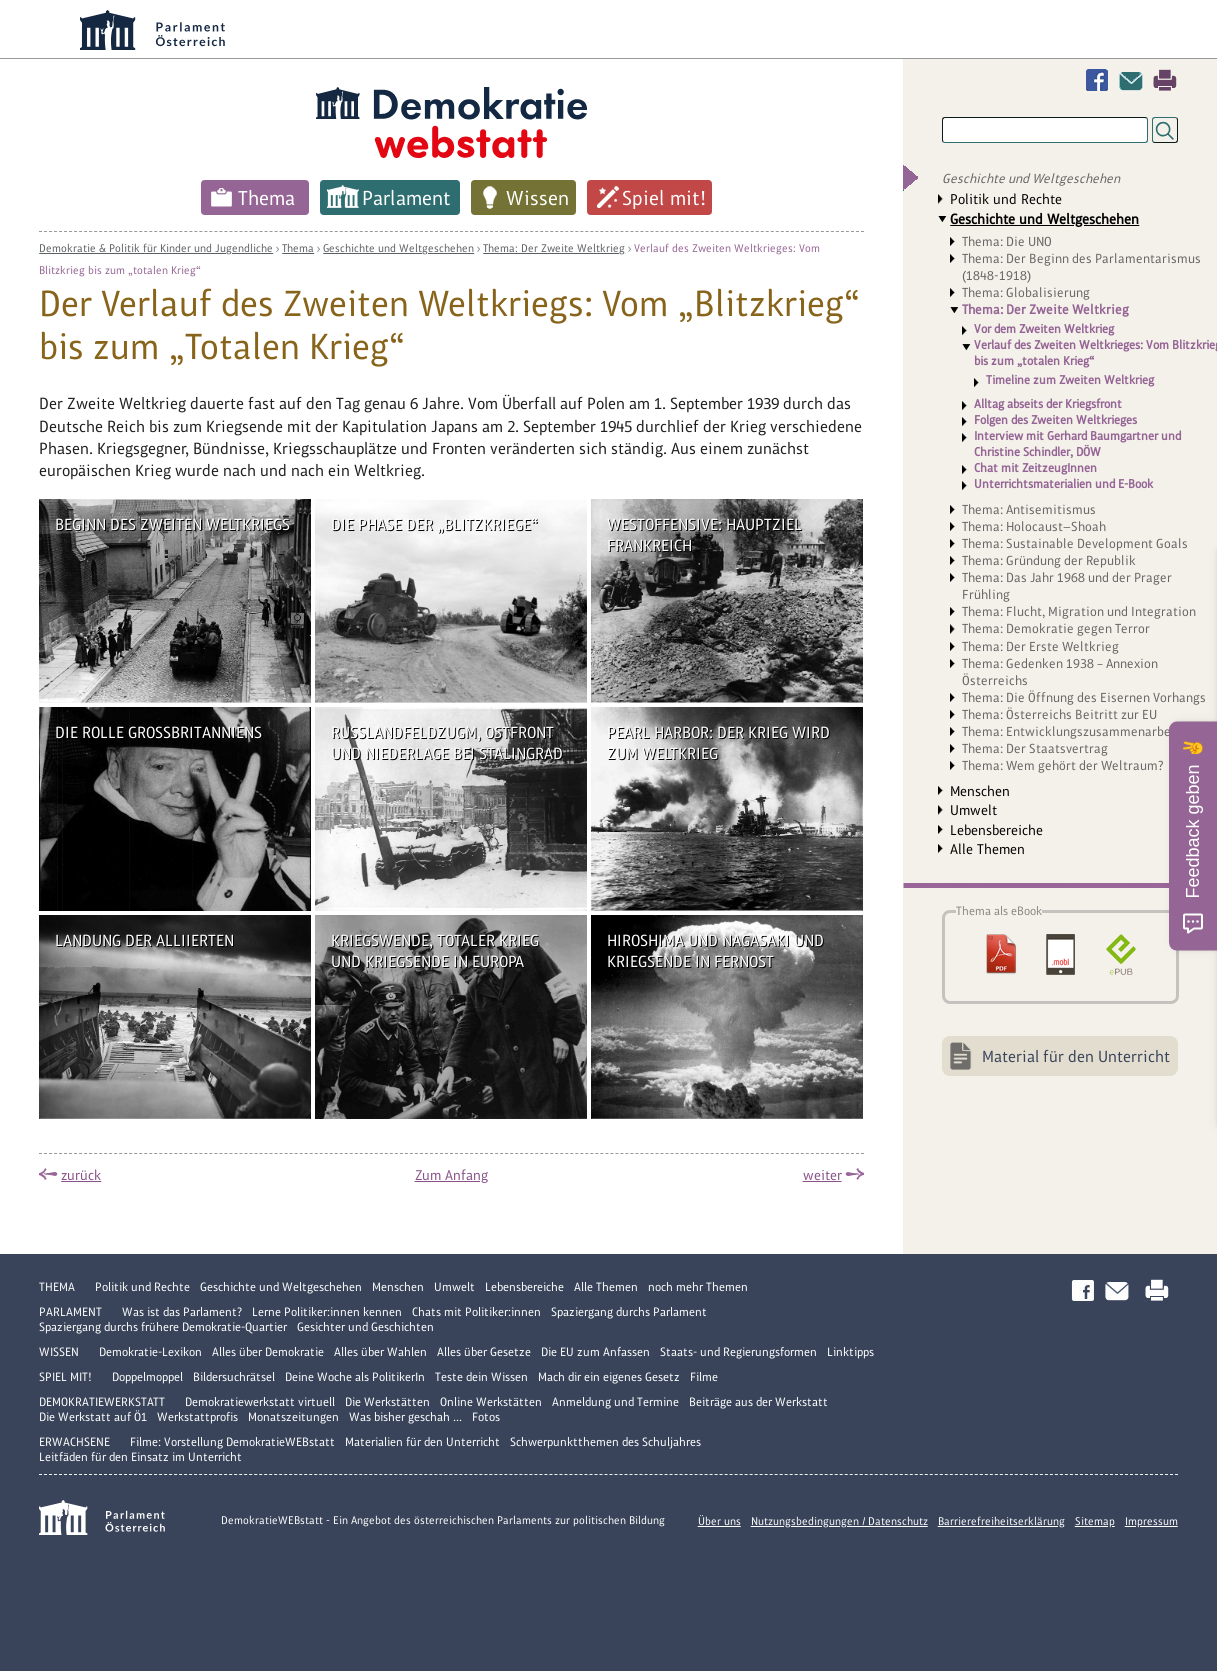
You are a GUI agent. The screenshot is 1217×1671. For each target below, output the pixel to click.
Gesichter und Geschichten (365, 1327)
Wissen (537, 198)
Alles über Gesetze (484, 1352)
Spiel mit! (664, 198)
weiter (822, 1175)
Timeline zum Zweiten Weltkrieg (1070, 380)
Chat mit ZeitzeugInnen (1035, 468)
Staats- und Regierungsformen (738, 1352)
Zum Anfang (451, 1175)
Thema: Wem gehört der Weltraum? (1063, 765)
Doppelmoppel (147, 1377)
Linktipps (850, 1352)
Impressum (1151, 1521)
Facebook (1101, 80)
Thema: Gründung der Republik (1049, 560)
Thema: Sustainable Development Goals (1075, 543)
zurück (81, 1175)
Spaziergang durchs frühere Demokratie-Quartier (163, 1327)
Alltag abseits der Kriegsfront (1048, 404)
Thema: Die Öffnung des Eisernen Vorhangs (1084, 697)
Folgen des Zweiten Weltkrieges (1055, 420)
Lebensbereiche (996, 830)
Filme (704, 1377)
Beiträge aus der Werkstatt (758, 1402)
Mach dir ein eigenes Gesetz (609, 1377)
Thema (266, 198)
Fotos (486, 1417)
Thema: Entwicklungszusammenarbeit (1071, 731)
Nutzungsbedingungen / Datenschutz (839, 1521)
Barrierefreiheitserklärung (1001, 1521)
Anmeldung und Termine (615, 1402)
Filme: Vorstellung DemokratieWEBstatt (232, 1442)
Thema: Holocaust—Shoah (1034, 526)
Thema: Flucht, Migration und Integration (1079, 611)
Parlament (406, 198)
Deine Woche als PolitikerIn (355, 1377)
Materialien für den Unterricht (422, 1442)
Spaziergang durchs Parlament (629, 1312)
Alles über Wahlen (380, 1352)
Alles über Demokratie (268, 1352)
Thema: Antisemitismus (1029, 509)
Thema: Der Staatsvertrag (1035, 748)
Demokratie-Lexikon (150, 1352)
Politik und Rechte (1006, 199)
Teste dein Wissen (481, 1377)
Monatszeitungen (293, 1417)
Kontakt (1135, 80)
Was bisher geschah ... (405, 1417)
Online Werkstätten (491, 1402)
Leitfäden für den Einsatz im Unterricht (140, 1457)
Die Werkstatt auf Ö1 (93, 1417)
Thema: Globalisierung (1026, 292)
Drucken (1165, 80)
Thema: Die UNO (1007, 241)
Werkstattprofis (197, 1417)
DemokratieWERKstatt (102, 1402)
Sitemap (1095, 1521)
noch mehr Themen (698, 1287)
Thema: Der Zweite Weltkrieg (554, 248)
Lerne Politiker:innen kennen (327, 1312)
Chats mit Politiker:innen (476, 1312)
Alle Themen (987, 849)
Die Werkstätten (387, 1402)
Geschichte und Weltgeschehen (398, 248)
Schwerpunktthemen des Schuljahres (605, 1442)
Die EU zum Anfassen (595, 1352)
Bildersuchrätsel (234, 1377)
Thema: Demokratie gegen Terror (1056, 628)
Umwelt (973, 810)
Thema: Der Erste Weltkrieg (1040, 646)
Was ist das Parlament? (182, 1312)
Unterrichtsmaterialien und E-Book (1063, 484)
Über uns (719, 1521)
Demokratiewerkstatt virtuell (260, 1402)
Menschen (980, 791)
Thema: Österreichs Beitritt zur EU (1059, 714)
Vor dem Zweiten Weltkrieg (1044, 329)
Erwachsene (74, 1442)
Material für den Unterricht (1076, 1056)
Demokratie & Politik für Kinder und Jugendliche (156, 248)
